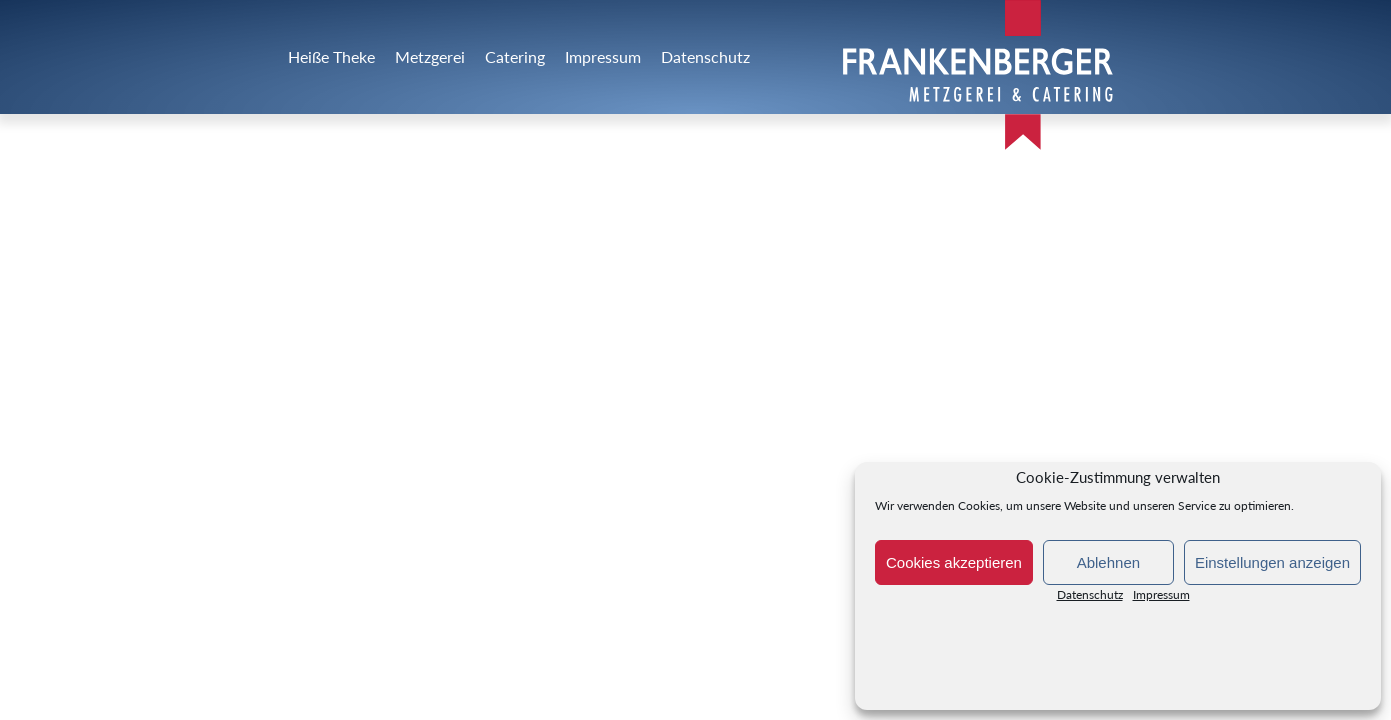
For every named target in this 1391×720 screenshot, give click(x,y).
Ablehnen (1108, 562)
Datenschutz (1090, 598)
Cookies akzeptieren (954, 562)
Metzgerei (430, 56)
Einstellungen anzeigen (1272, 562)
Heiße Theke (331, 56)
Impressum (1161, 598)
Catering (515, 56)
